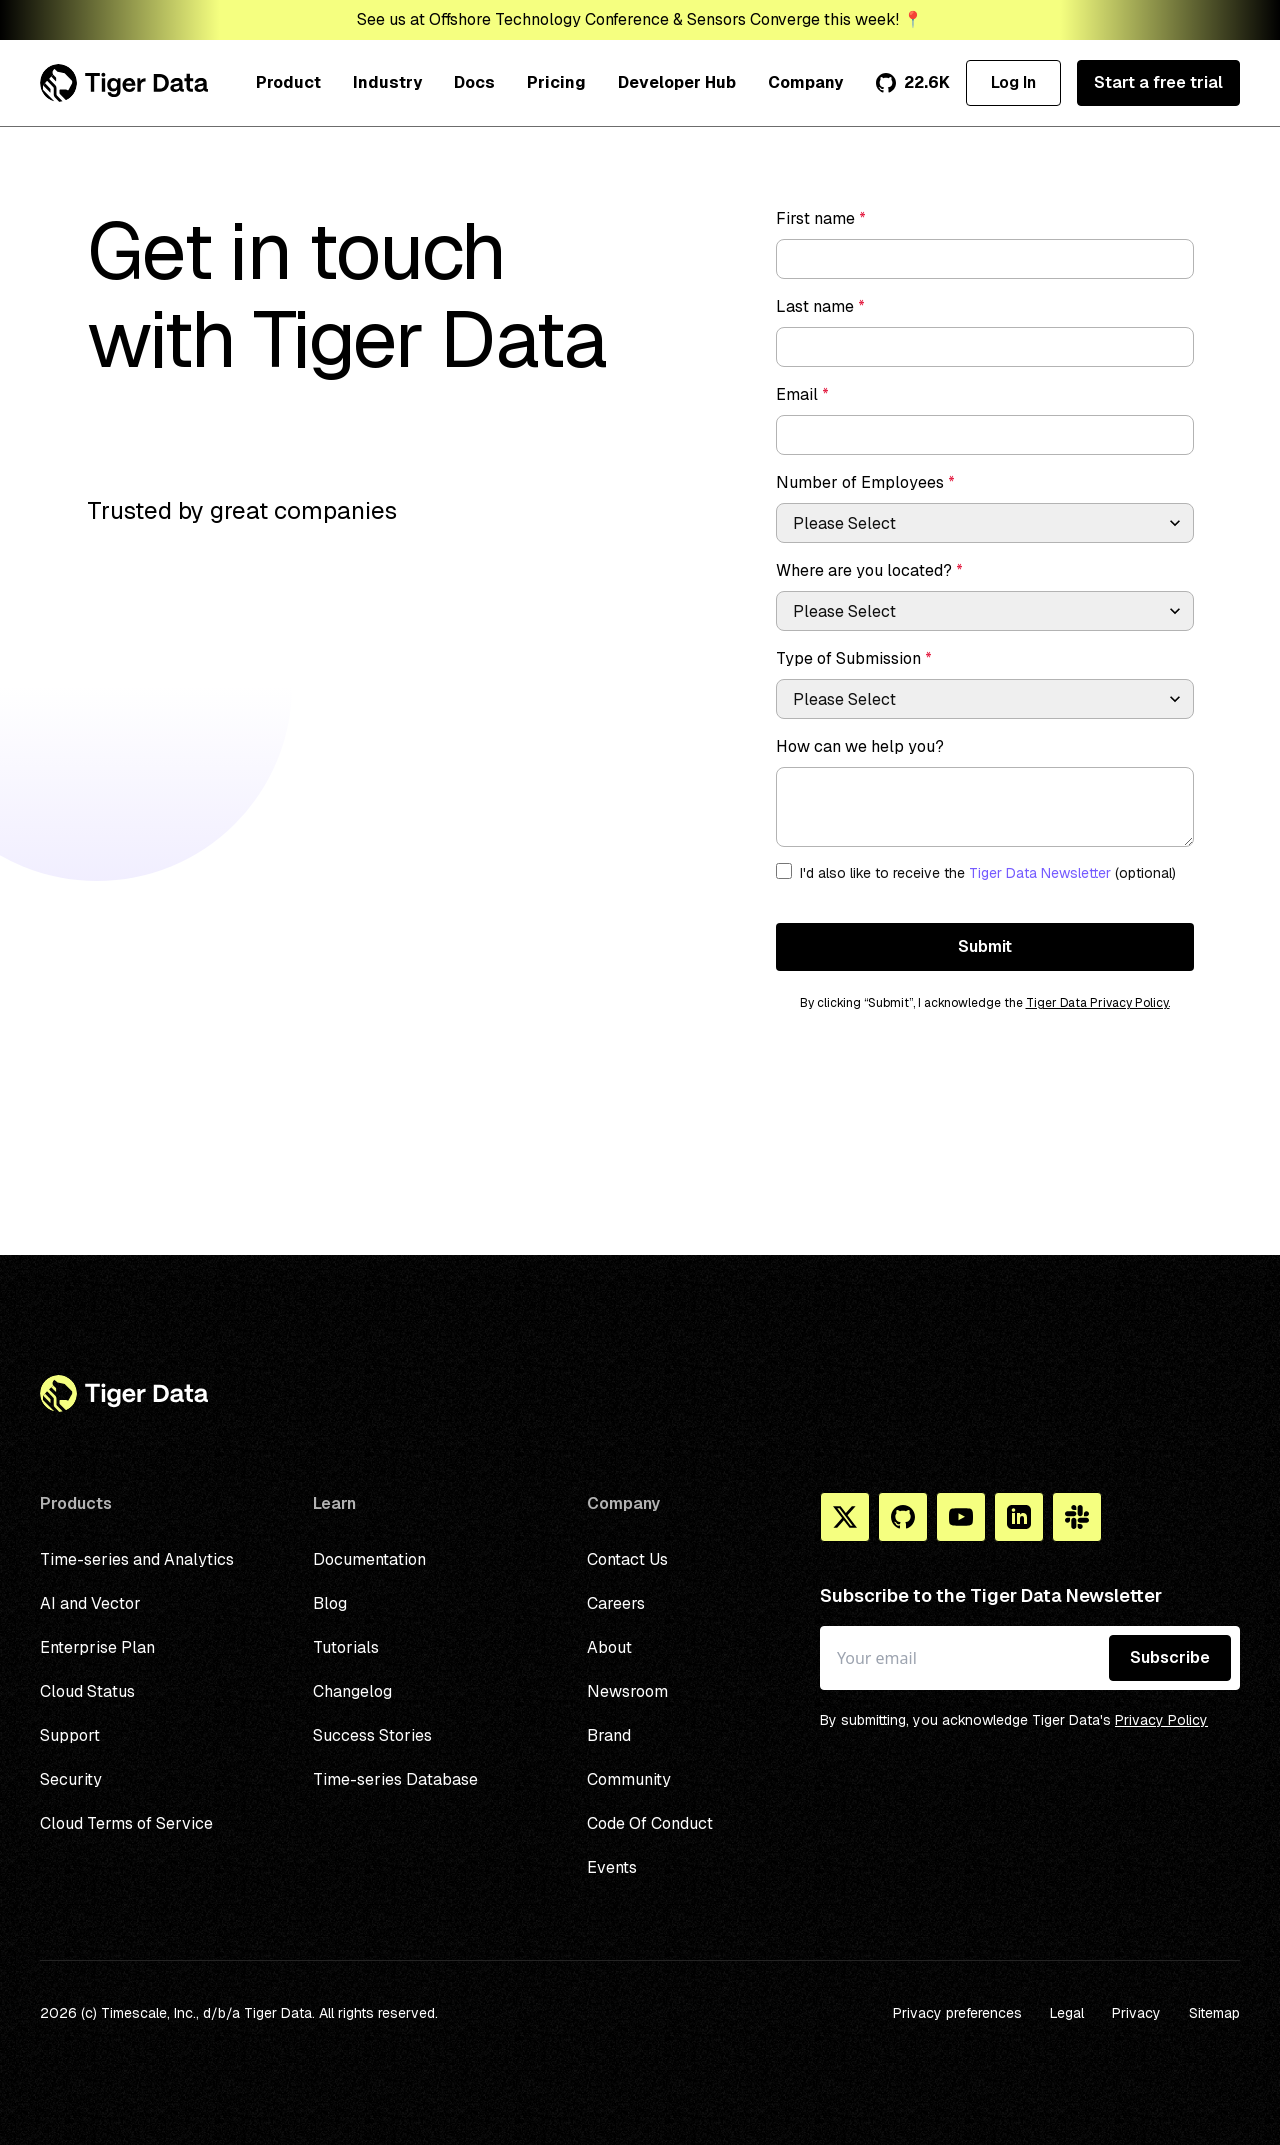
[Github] (903, 1517)
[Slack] (1077, 1517)
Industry (387, 82)
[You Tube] (961, 1517)
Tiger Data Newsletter (1040, 873)
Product (288, 82)
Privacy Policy (1161, 1720)
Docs (474, 82)
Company (805, 82)
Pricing (556, 82)
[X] (845, 1517)
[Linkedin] (1019, 1517)
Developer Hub (677, 82)
